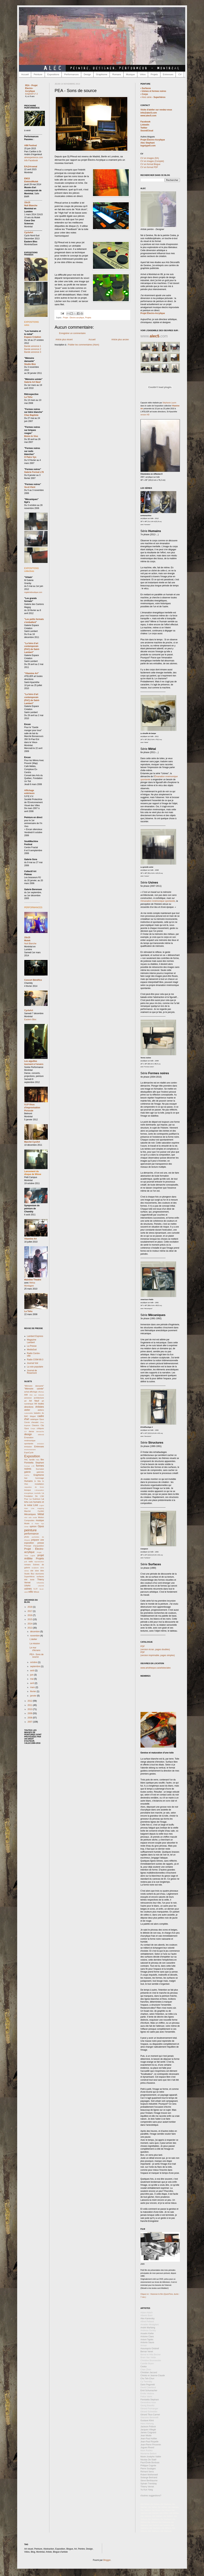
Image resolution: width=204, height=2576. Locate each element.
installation (39, 1484)
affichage (33, 1392)
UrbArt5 (41, 1586)
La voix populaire (35, 1366)
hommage (39, 1478)
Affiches (41, 1392)
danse (31, 1431)
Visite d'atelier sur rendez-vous (156, 109)
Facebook (146, 121)
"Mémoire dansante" (34, 1386)
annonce (28, 1398)
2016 (30, 1615)
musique (40, 1520)
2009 (30, 1713)
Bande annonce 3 (32, 352)
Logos (41, 1505)
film (42, 1459)
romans (27, 1564)
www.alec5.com (148, 115)
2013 (30, 1628)
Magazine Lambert (31, 1340)
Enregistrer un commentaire (72, 333)
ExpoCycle (29, 1452)
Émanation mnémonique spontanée (29, 1440)
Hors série (146, 97)
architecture (39, 1398)
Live (35, 1505)
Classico (35, 1425)
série (42, 1568)
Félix (38, 1460)
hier (26, 1478)
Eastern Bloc (30, 1019)
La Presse (32, 1346)
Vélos (143, 74)
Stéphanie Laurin (169, 403)
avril (32, 1683)
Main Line (29, 1508)
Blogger (106, 2560)
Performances (71, 74)
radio (31, 1561)
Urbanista (40, 1583)
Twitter (144, 128)
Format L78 (29, 1466)
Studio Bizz (29, 1574)
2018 (30, 1607)
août (32, 1670)
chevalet (34, 1422)
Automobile (28, 1413)
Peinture (38, 74)
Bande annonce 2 (32, 349)
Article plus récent (64, 339)
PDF (143, 1646)
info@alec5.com (149, 113)
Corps (33, 1428)
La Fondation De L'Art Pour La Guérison (34, 1496)
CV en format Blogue (150, 164)
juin (32, 1675)
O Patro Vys (38, 1524)
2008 (30, 1717)
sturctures (39, 1574)
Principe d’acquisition (34, 1546)
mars (32, 1687)
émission (28, 1447)
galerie (27, 1472)
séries (26, 1571)
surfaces (40, 1576)
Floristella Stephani (34, 1462)
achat (26, 1392)
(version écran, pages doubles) (155, 1649)
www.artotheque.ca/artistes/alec (156, 1668)
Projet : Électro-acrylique (73, 317)
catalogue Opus (37, 1419)
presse (40, 1543)
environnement (30, 1450)
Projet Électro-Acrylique (153, 139)
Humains (28, 1481)
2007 (30, 1722)
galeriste (40, 1472)
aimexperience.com (33, 157)
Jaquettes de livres (34, 1487)
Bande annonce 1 (32, 346)
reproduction (39, 1562)
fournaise (40, 1469)
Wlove (36, 1592)
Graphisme (101, 74)
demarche (40, 1431)
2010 (30, 1709)
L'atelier (33, 1639)
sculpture (35, 1568)
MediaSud (32, 1349)
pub (25, 1562)
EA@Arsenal (30, 166)
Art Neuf (34, 1401)
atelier (27, 1410)
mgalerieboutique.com (33, 592)
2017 (30, 1611)
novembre (35, 1635)
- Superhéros (158, 97)
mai (32, 1679)
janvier (33, 1695)
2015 (30, 1619)
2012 (30, 1701)
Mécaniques (30, 1514)
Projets (154, 74)
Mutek (27, 1523)
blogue (33, 1416)
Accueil (25, 74)
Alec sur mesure (36, 1395)
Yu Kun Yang (147, 2489)
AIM (26, 1395)
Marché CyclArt (32, 1142)
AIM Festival (30, 145)
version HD (145, 415)
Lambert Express (35, 1336)
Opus (41, 1526)
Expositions (53, 74)
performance (31, 1533)
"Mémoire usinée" (34, 1388)
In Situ (37, 1481)
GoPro (26, 1475)
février (33, 1691)
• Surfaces (146, 88)
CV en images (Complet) (152, 161)
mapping (40, 1508)
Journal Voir (32, 1363)
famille (32, 1460)
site (31, 1571)
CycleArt (28, 1010)
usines (28, 1588)
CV (179, 74)
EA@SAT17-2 (31, 94)
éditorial (41, 1435)
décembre (35, 1631)
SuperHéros (29, 1576)
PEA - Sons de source (36, 1655)
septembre (35, 1666)
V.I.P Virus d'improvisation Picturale (32, 1107)
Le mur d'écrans (35, 1648)
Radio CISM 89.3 (35, 1359)
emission (40, 1444)
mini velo (28, 1517)
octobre (34, 1662)
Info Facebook (31, 160)
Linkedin (145, 124)
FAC (26, 1460)
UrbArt (27, 1585)
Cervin (27, 1422)
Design (87, 74)
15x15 (27, 937)
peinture (30, 1530)
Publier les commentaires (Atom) (83, 344)
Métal (41, 1514)
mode (35, 1517)
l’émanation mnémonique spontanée (158, 901)
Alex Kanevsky (148, 2318)
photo (26, 1537)
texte (32, 1579)
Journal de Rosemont (32, 1371)
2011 (30, 1705)
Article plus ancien (120, 339)
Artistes (39, 1406)
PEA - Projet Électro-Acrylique (31, 88)
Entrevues (168, 74)
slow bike (39, 1571)
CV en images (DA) (150, 158)
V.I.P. (35, 1589)
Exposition (32, 1456)
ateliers (41, 1410)
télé (25, 1579)
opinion (33, 1526)
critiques (40, 1428)
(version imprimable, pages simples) (158, 1655)
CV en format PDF (149, 167)
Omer (26, 1527)
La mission (35, 1643)
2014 (30, 1623)
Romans (116, 74)
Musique (130, 74)
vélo (30, 1591)
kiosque (27, 1490)
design (28, 1434)
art (25, 1401)
